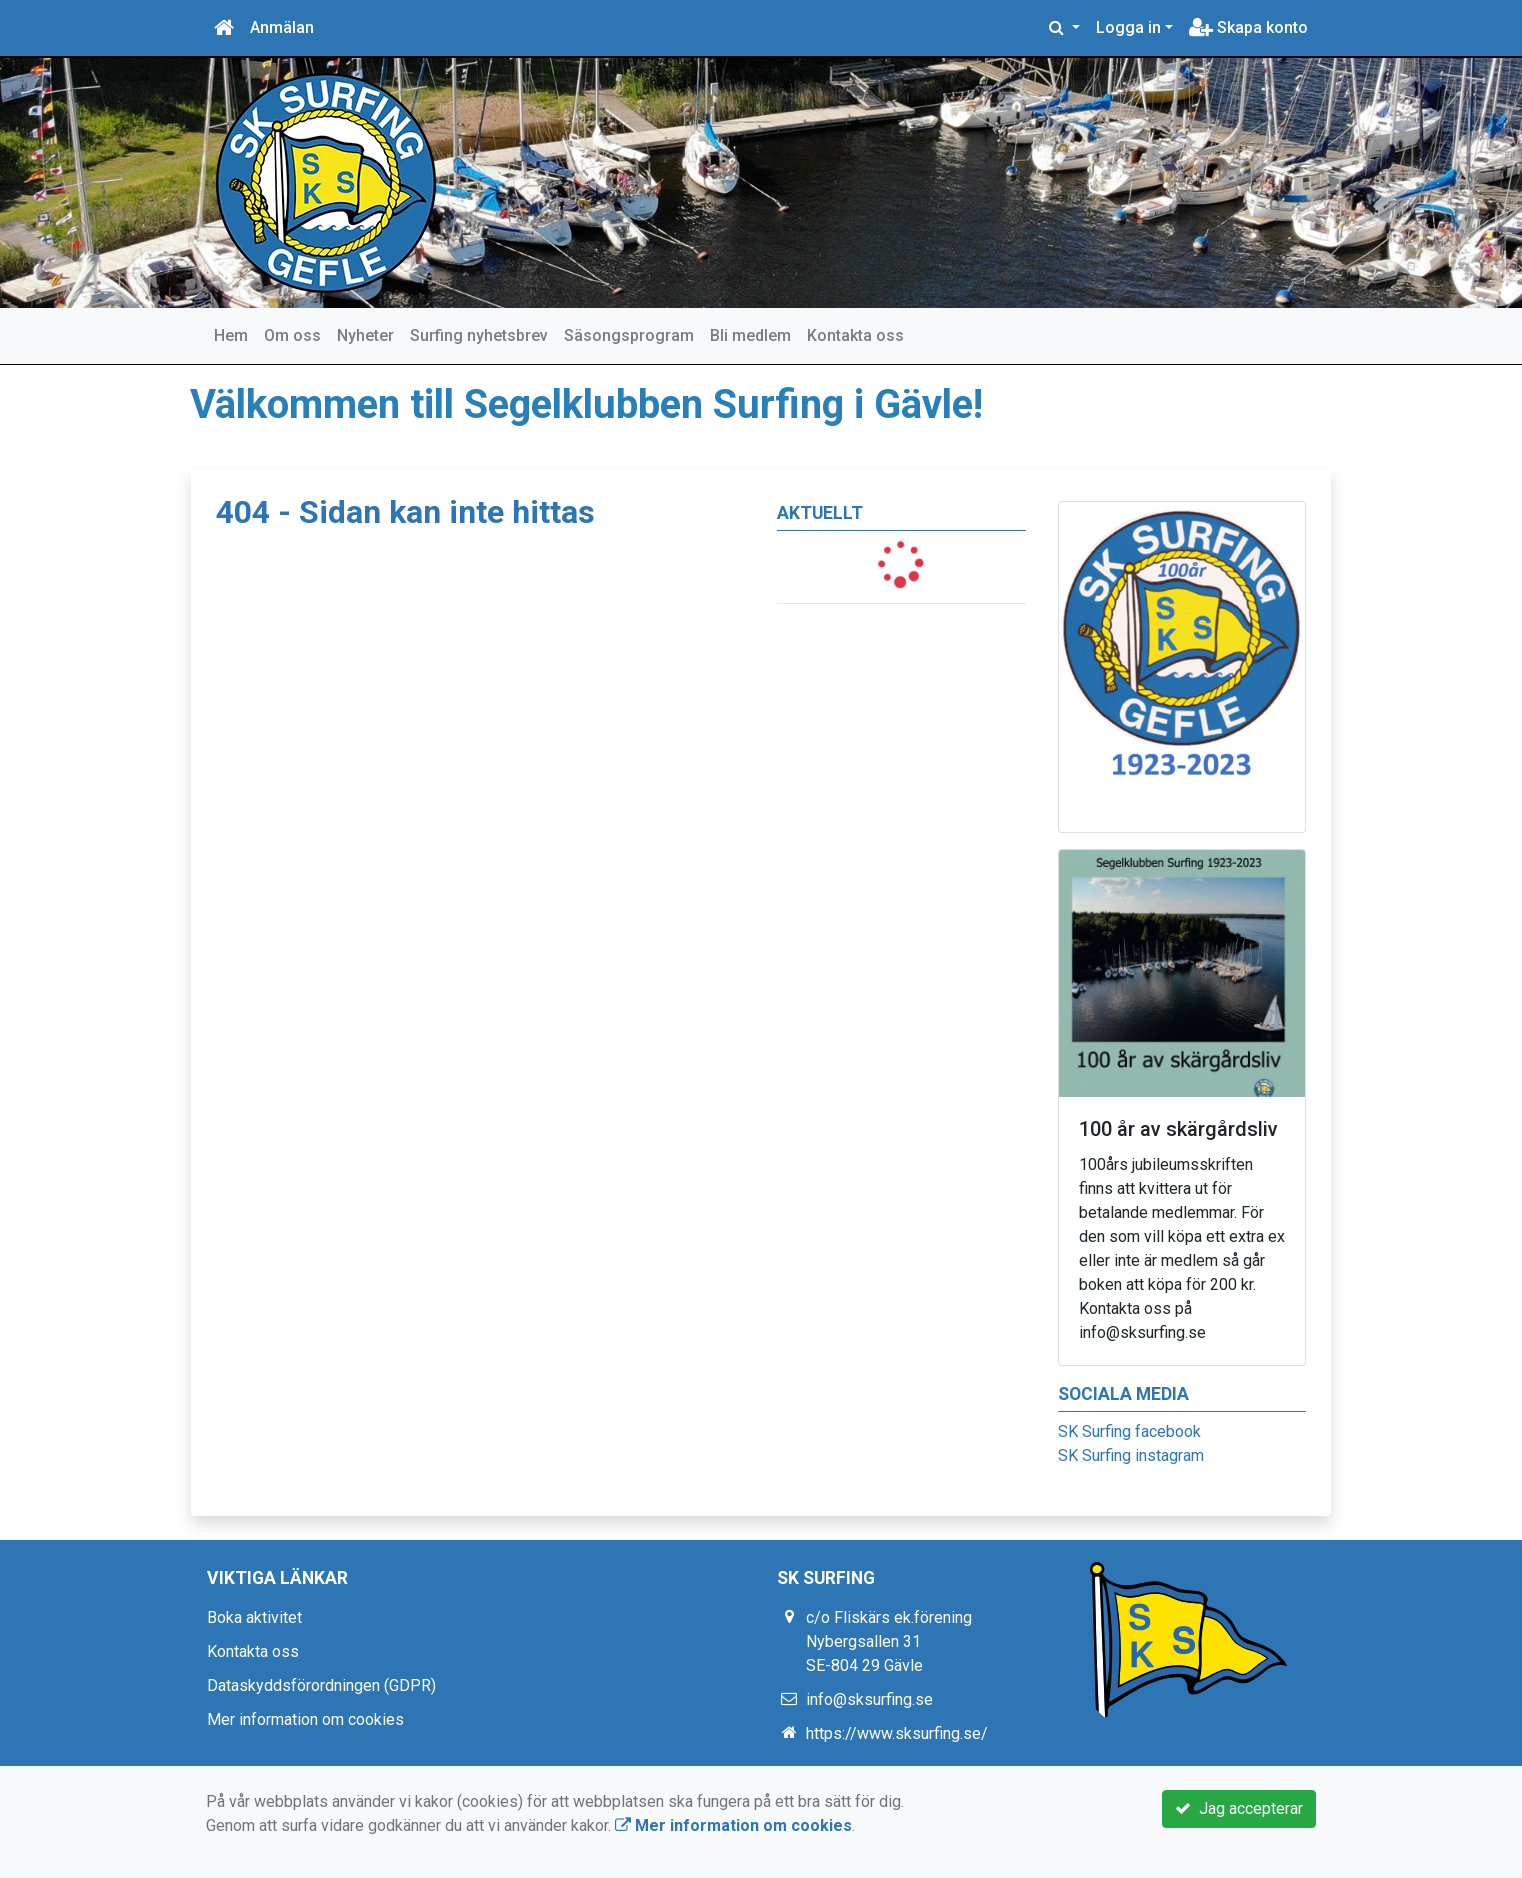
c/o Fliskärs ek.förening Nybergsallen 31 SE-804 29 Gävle (889, 1641)
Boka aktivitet (254, 1617)
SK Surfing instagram (1131, 1455)
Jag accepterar (1239, 1808)
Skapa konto (1248, 27)
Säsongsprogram (629, 335)
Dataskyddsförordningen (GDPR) (321, 1685)
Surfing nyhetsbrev (479, 335)
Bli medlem (750, 335)
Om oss (292, 335)
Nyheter (365, 335)
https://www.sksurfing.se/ (897, 1733)
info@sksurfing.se (869, 1699)
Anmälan (282, 27)
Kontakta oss (855, 335)
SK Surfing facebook (1129, 1431)
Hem (231, 335)
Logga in (1128, 27)
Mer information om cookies (305, 1719)
